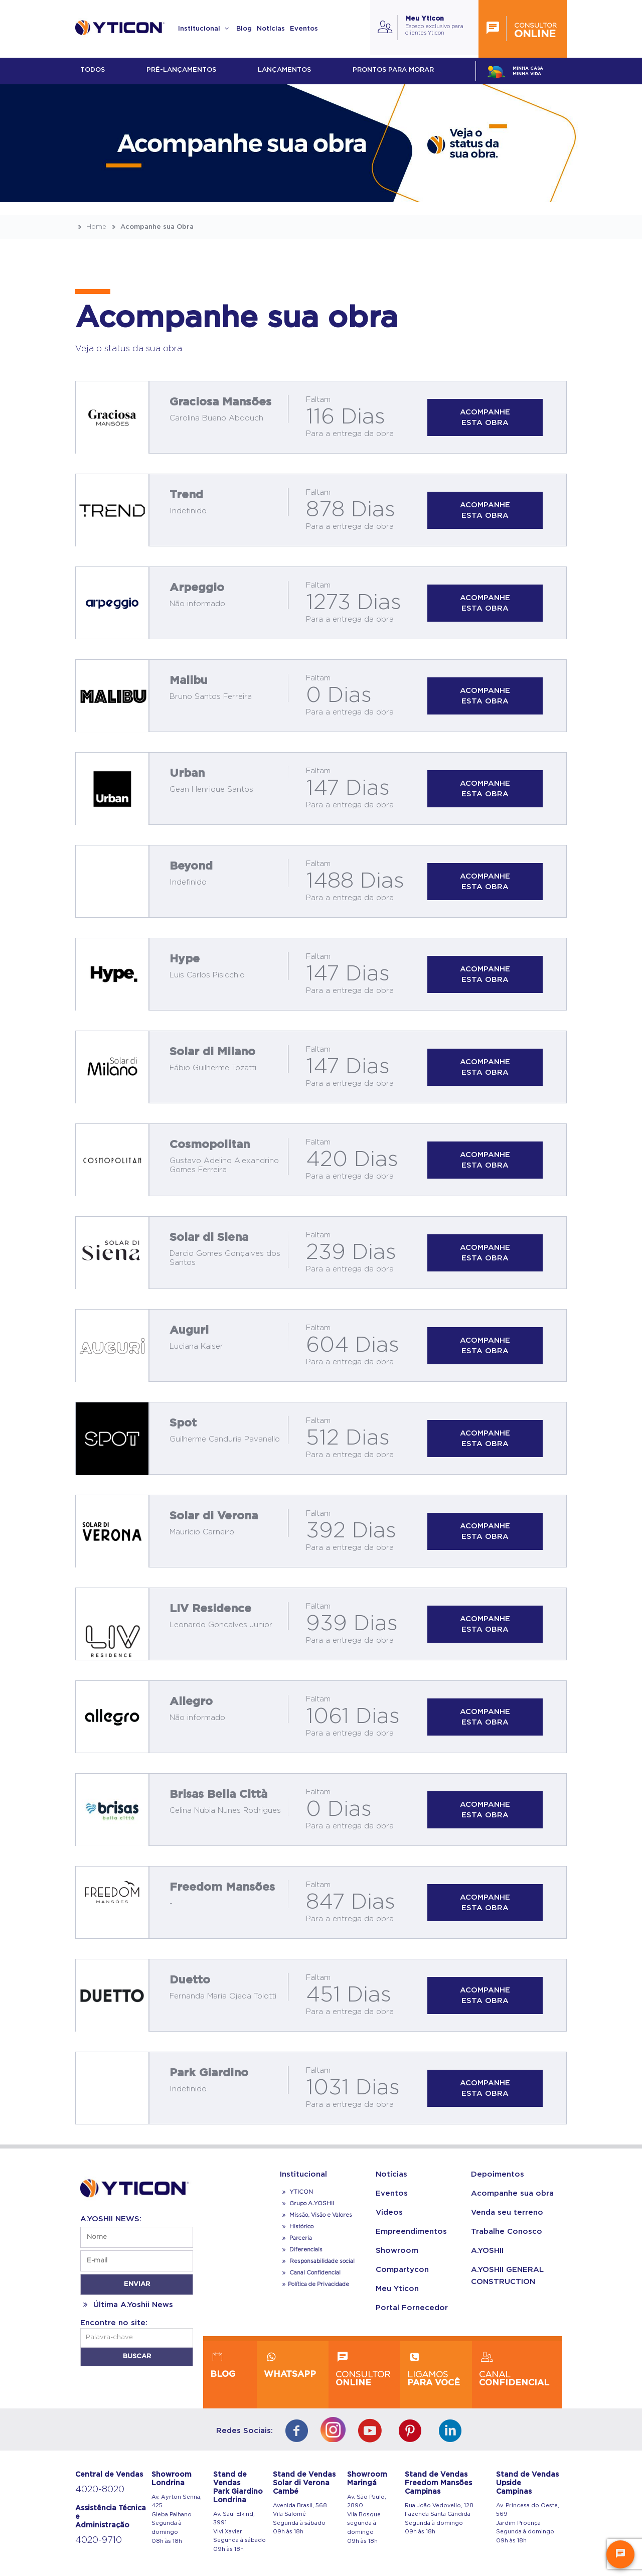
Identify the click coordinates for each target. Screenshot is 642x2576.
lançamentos (284, 70)
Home (90, 227)
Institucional (204, 29)
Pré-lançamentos (181, 70)
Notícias (271, 29)
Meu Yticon (397, 2289)
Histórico (296, 2226)
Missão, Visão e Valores (316, 2215)
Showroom (397, 2250)
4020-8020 (99, 2489)
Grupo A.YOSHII (307, 2203)
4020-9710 (98, 2540)
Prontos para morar (393, 70)
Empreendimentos (411, 2231)
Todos (92, 70)
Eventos (304, 29)
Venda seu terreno (507, 2212)
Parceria (296, 2238)
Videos (389, 2212)
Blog (244, 29)
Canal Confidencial (314, 2272)
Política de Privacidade (314, 2284)
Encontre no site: (113, 2323)
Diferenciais (301, 2249)
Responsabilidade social (317, 2261)
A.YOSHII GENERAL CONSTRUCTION (507, 2275)
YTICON (296, 2192)
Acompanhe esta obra (485, 417)
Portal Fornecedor (412, 2308)
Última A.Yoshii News (126, 2305)
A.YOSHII (487, 2250)
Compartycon (402, 2269)
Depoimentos (497, 2174)
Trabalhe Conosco (506, 2231)
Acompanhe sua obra (512, 2193)
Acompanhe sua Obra (151, 227)
